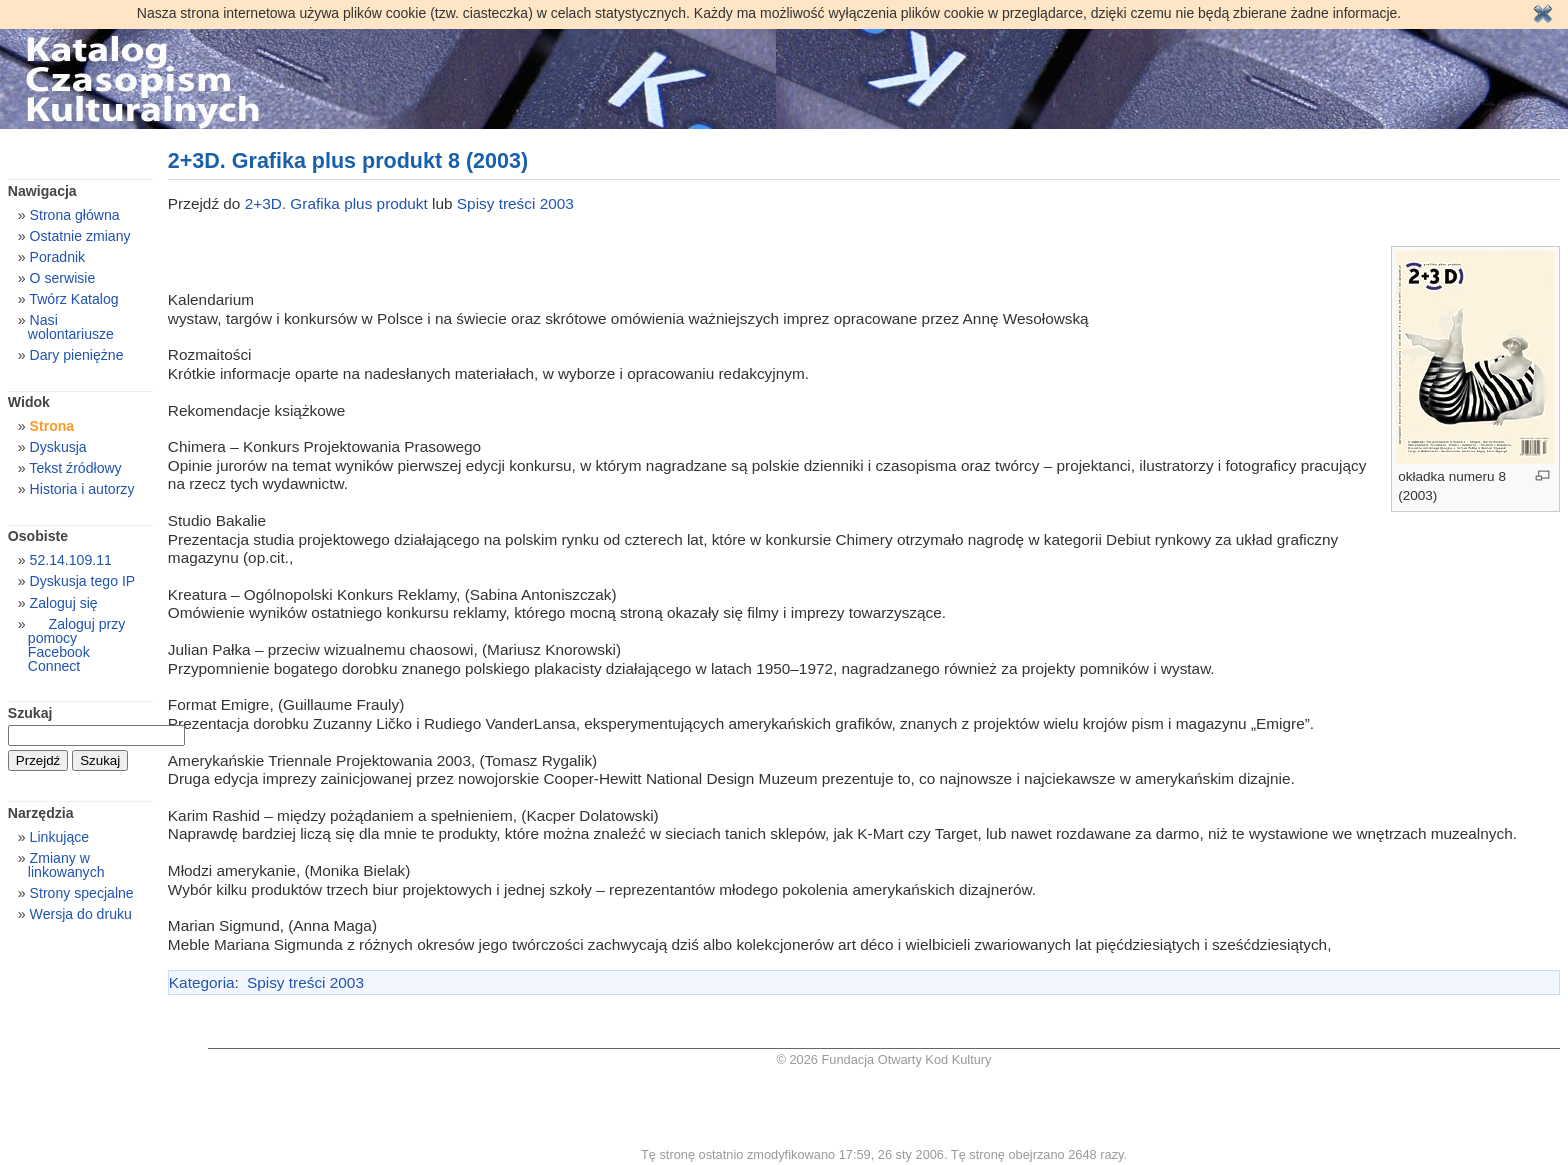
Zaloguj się (64, 603)
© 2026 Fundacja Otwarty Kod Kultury (884, 1059)
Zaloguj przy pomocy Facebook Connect (76, 645)
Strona (52, 426)
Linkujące (59, 837)
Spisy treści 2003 (515, 203)
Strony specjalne (82, 893)
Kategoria (202, 982)
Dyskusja (58, 447)
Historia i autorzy (82, 489)
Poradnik (58, 257)
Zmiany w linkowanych (66, 865)
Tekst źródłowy (75, 468)
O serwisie (63, 278)
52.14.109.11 (71, 560)
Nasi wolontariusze (71, 327)
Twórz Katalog (73, 299)
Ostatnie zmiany (80, 236)
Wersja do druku (81, 914)
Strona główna (75, 215)
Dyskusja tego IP (83, 581)
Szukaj (30, 713)
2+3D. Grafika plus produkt (338, 203)
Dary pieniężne (77, 355)
